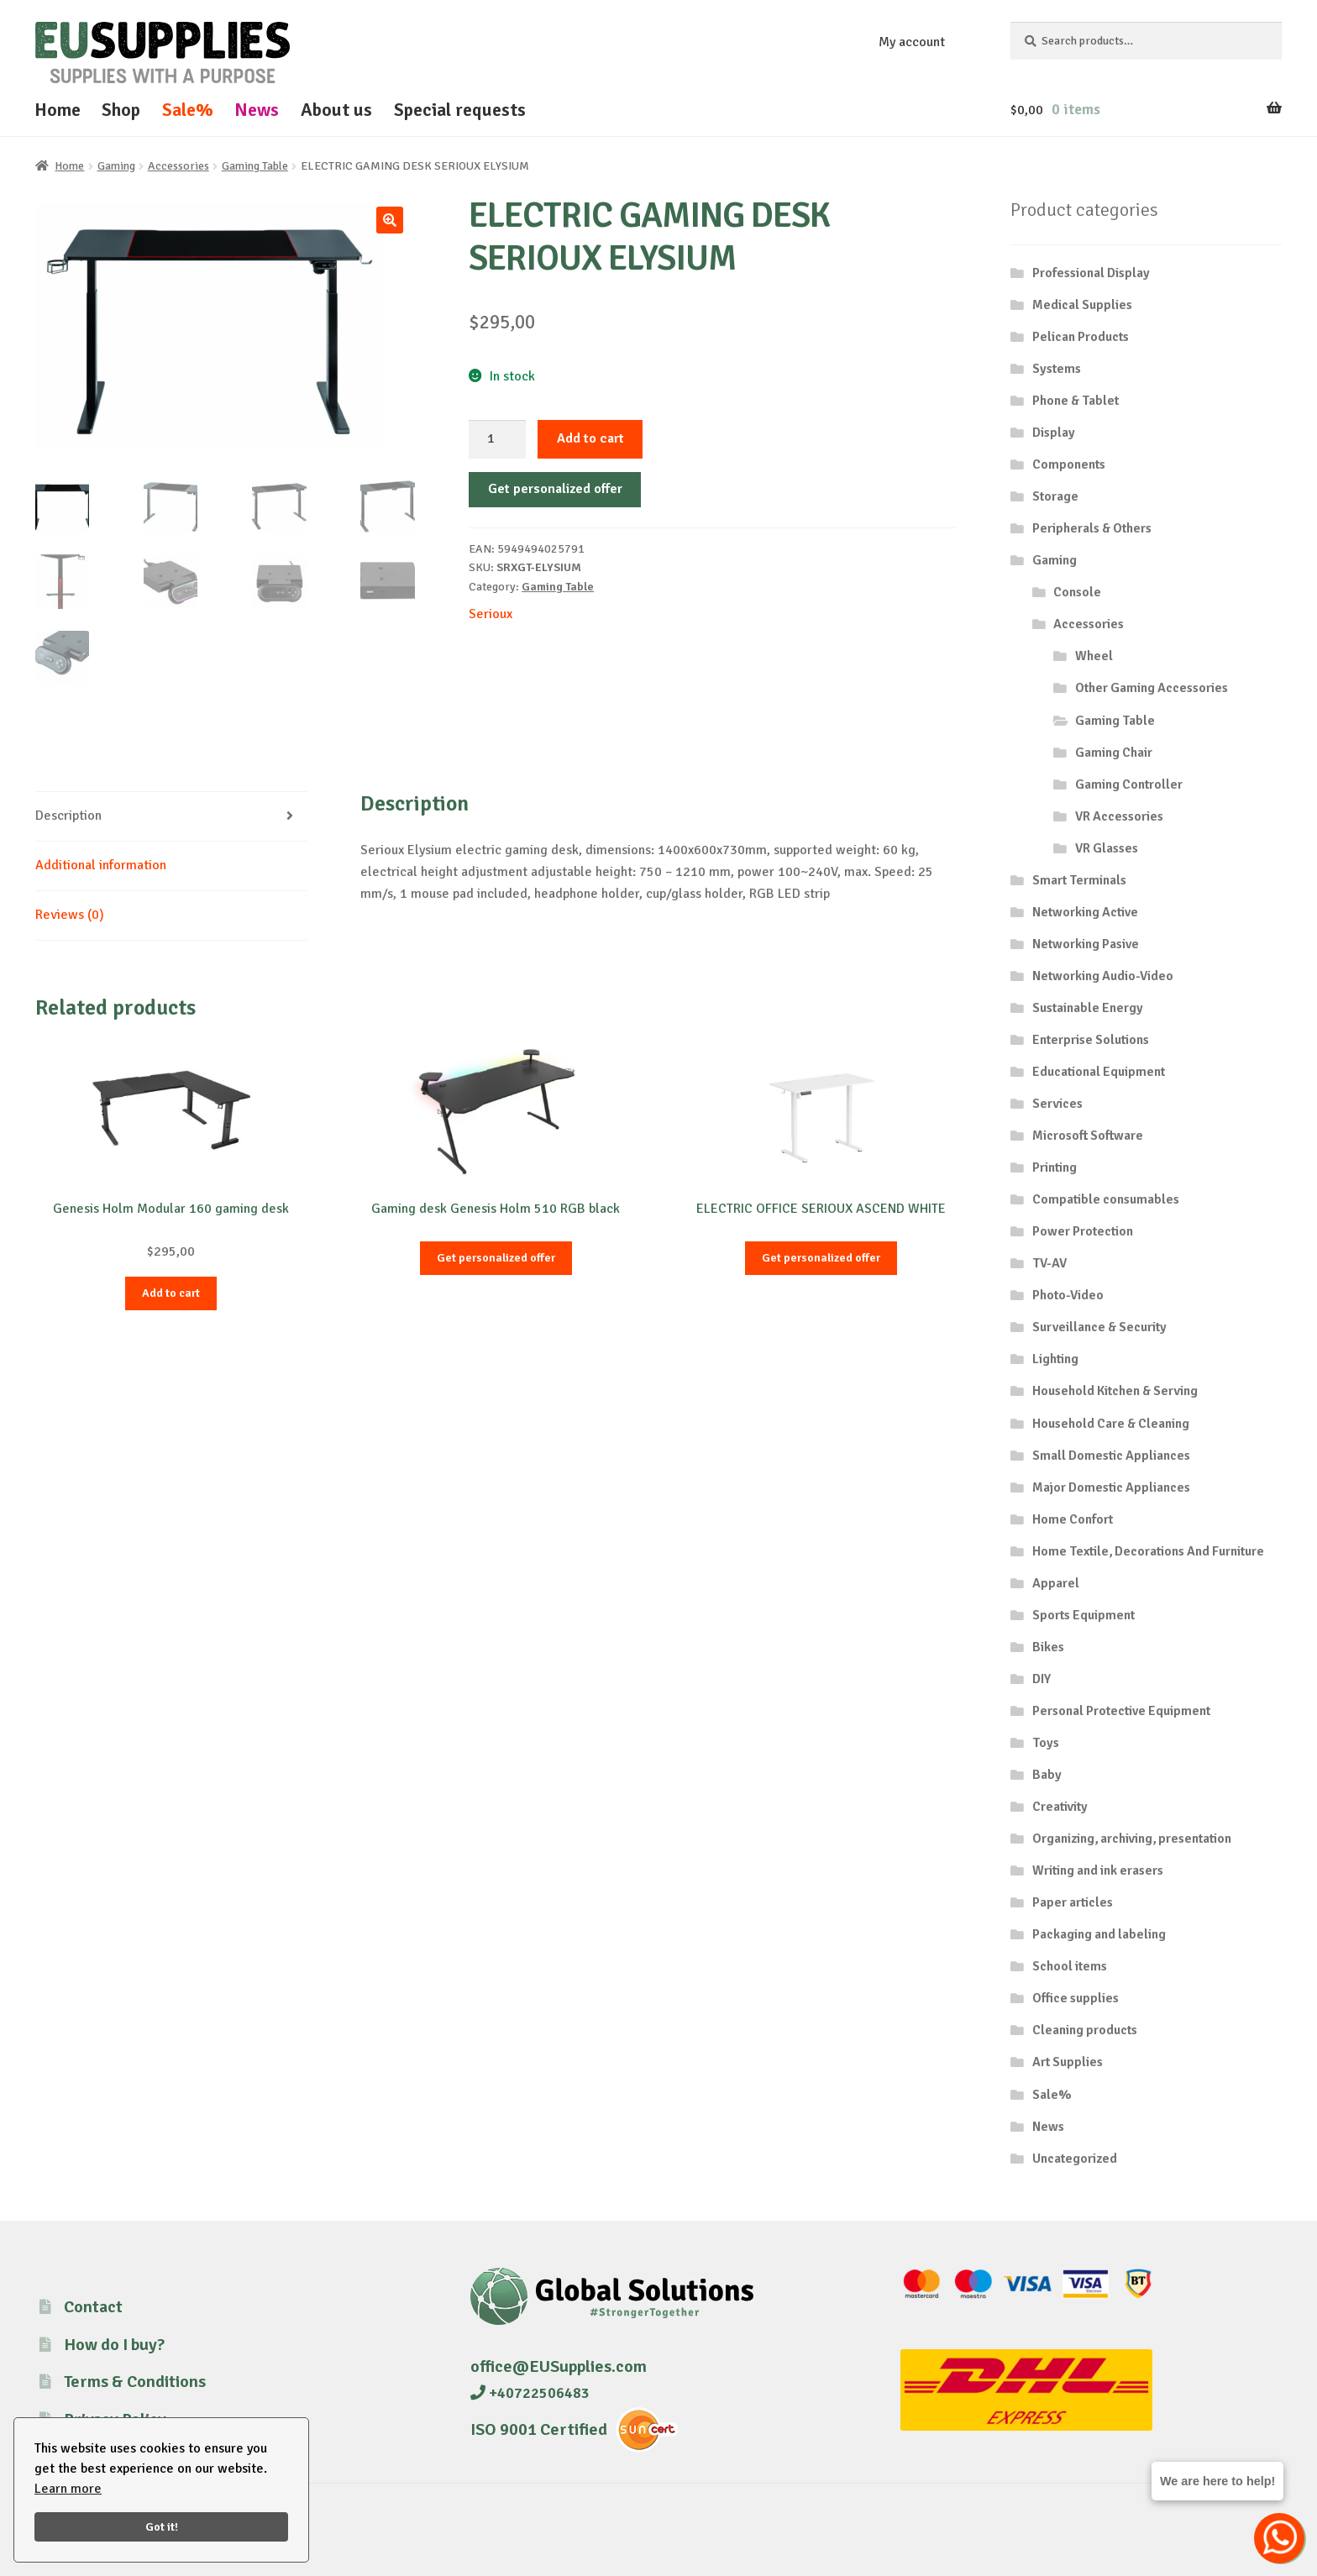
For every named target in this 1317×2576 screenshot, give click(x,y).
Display (1053, 432)
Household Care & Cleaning (1110, 1423)
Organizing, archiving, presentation (1131, 1838)
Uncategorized (1074, 2158)
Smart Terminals (1079, 880)
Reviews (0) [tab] (69, 914)
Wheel (1094, 656)
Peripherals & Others (1092, 528)
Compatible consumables (1105, 1199)
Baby (1047, 1774)
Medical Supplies (1082, 304)
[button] (389, 220)
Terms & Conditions (135, 2381)
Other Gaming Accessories (1151, 687)
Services (1057, 1103)
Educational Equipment (1098, 1071)
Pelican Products (1080, 336)
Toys (1045, 1742)
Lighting (1055, 1359)
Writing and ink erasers (1097, 1870)
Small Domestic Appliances (1111, 1455)
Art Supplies (1067, 2062)
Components (1068, 464)
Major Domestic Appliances (1111, 1487)
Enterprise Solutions (1090, 1039)
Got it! (161, 2526)
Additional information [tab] (100, 865)
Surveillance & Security (1099, 1327)
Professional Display (1091, 273)
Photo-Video (1068, 1295)
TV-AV (1049, 1263)
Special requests (460, 109)
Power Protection (1082, 1231)
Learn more (68, 2488)
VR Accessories (1119, 816)
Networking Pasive (1085, 944)
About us (336, 109)
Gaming (116, 166)
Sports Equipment (1083, 1615)
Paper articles (1072, 1902)
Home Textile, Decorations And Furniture (1148, 1551)
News (256, 109)
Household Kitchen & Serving (1115, 1390)
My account (912, 42)
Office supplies (1075, 1998)
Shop (121, 109)
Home (57, 109)
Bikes (1048, 1647)
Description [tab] (68, 815)
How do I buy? (114, 2344)
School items (1069, 1966)
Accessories (178, 166)
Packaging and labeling (1099, 1934)
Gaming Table (255, 166)
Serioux (490, 614)
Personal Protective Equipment (1121, 1710)
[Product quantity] (497, 439)
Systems (1056, 368)
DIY (1041, 1679)
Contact (93, 2306)
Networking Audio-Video (1102, 976)
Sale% (187, 109)
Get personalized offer (555, 488)
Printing (1054, 1167)
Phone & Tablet (1075, 400)
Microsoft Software (1087, 1135)
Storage (1055, 496)
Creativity (1060, 1806)
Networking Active (1085, 912)
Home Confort (1072, 1519)
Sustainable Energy (1087, 1007)
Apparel (1055, 1583)
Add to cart (590, 438)
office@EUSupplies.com (558, 2366)
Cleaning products (1084, 2030)
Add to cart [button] (171, 1293)
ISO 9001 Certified (538, 2429)
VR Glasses (1106, 848)
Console (1077, 592)
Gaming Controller (1129, 784)
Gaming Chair (1113, 752)
